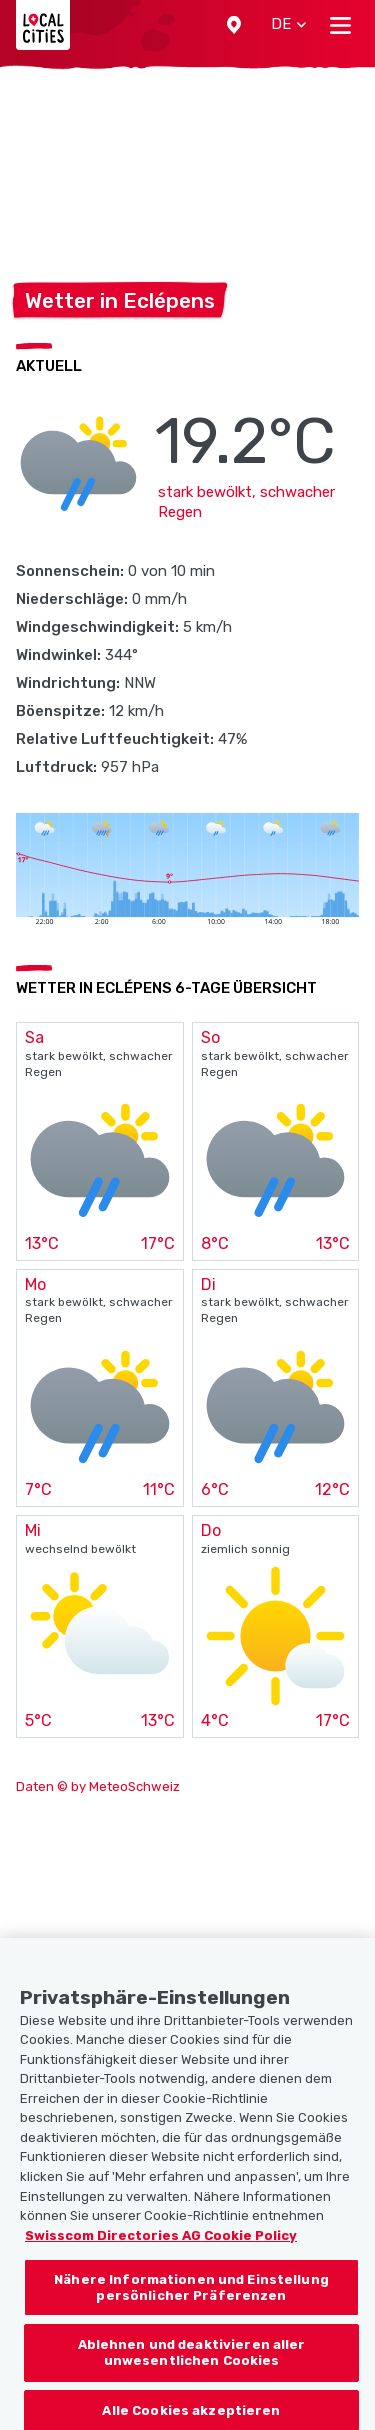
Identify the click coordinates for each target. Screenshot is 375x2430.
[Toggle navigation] (340, 25)
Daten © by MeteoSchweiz (98, 1786)
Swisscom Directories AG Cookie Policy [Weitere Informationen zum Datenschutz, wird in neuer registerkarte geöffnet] (161, 2259)
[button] (234, 25)
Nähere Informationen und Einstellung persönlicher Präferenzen (191, 2311)
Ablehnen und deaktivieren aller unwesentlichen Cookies (192, 2377)
